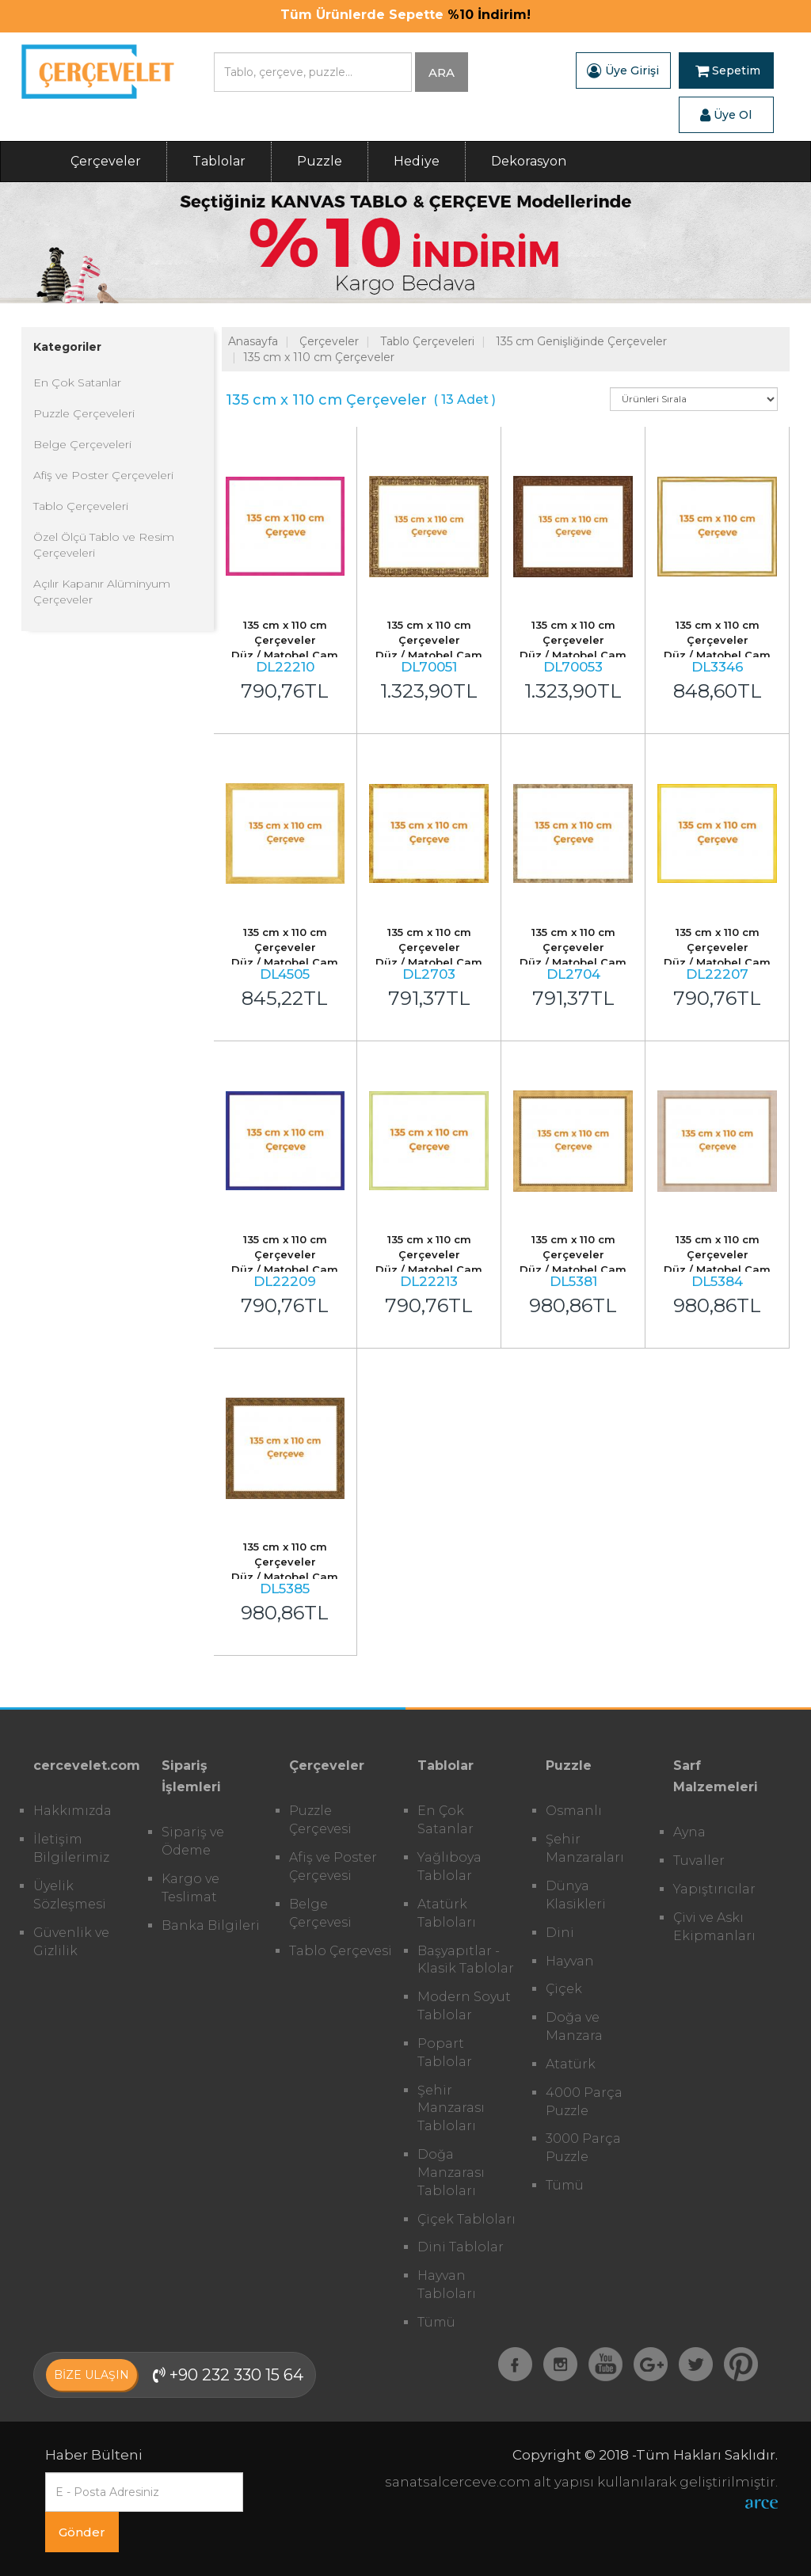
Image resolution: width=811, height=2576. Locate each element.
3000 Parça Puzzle (583, 2147)
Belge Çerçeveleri (82, 444)
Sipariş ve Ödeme (193, 1841)
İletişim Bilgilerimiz (71, 1848)
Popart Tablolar (444, 2052)
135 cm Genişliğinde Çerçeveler (581, 341)
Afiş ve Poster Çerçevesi (333, 1866)
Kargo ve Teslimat (190, 1887)
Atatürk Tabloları (446, 1913)
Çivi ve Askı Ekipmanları (714, 1926)
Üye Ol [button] (726, 115)
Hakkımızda (72, 1810)
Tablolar (219, 161)
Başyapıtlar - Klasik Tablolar (465, 1960)
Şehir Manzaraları (585, 1848)
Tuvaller (699, 1860)
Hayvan (570, 1961)
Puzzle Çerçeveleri (84, 413)
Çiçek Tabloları (466, 2219)
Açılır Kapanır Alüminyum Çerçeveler (101, 591)
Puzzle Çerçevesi (320, 1819)
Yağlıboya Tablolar (449, 1866)
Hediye (417, 161)
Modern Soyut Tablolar (464, 2005)
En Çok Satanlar (77, 382)
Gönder (82, 2532)
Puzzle (319, 161)
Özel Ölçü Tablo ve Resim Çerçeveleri (103, 545)
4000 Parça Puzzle (584, 2101)
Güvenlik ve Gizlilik (71, 1941)
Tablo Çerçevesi (340, 1950)
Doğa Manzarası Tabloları (451, 2172)
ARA (441, 72)
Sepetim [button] (727, 70)
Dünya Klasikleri (576, 1895)
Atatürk (571, 2064)
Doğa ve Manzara (574, 2026)
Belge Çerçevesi (320, 1913)
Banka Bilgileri (211, 1925)
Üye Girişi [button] (623, 70)
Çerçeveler (105, 161)
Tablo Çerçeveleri (80, 506)
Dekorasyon (528, 161)
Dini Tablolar (460, 2246)
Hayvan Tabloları (446, 2284)
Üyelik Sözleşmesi (69, 1895)
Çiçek (564, 1988)
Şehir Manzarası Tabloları (451, 2108)
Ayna (689, 1832)
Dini (560, 1932)
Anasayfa (253, 341)
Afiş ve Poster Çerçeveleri (103, 475)
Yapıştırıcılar (714, 1889)
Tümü (436, 2322)
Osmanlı (574, 1810)
